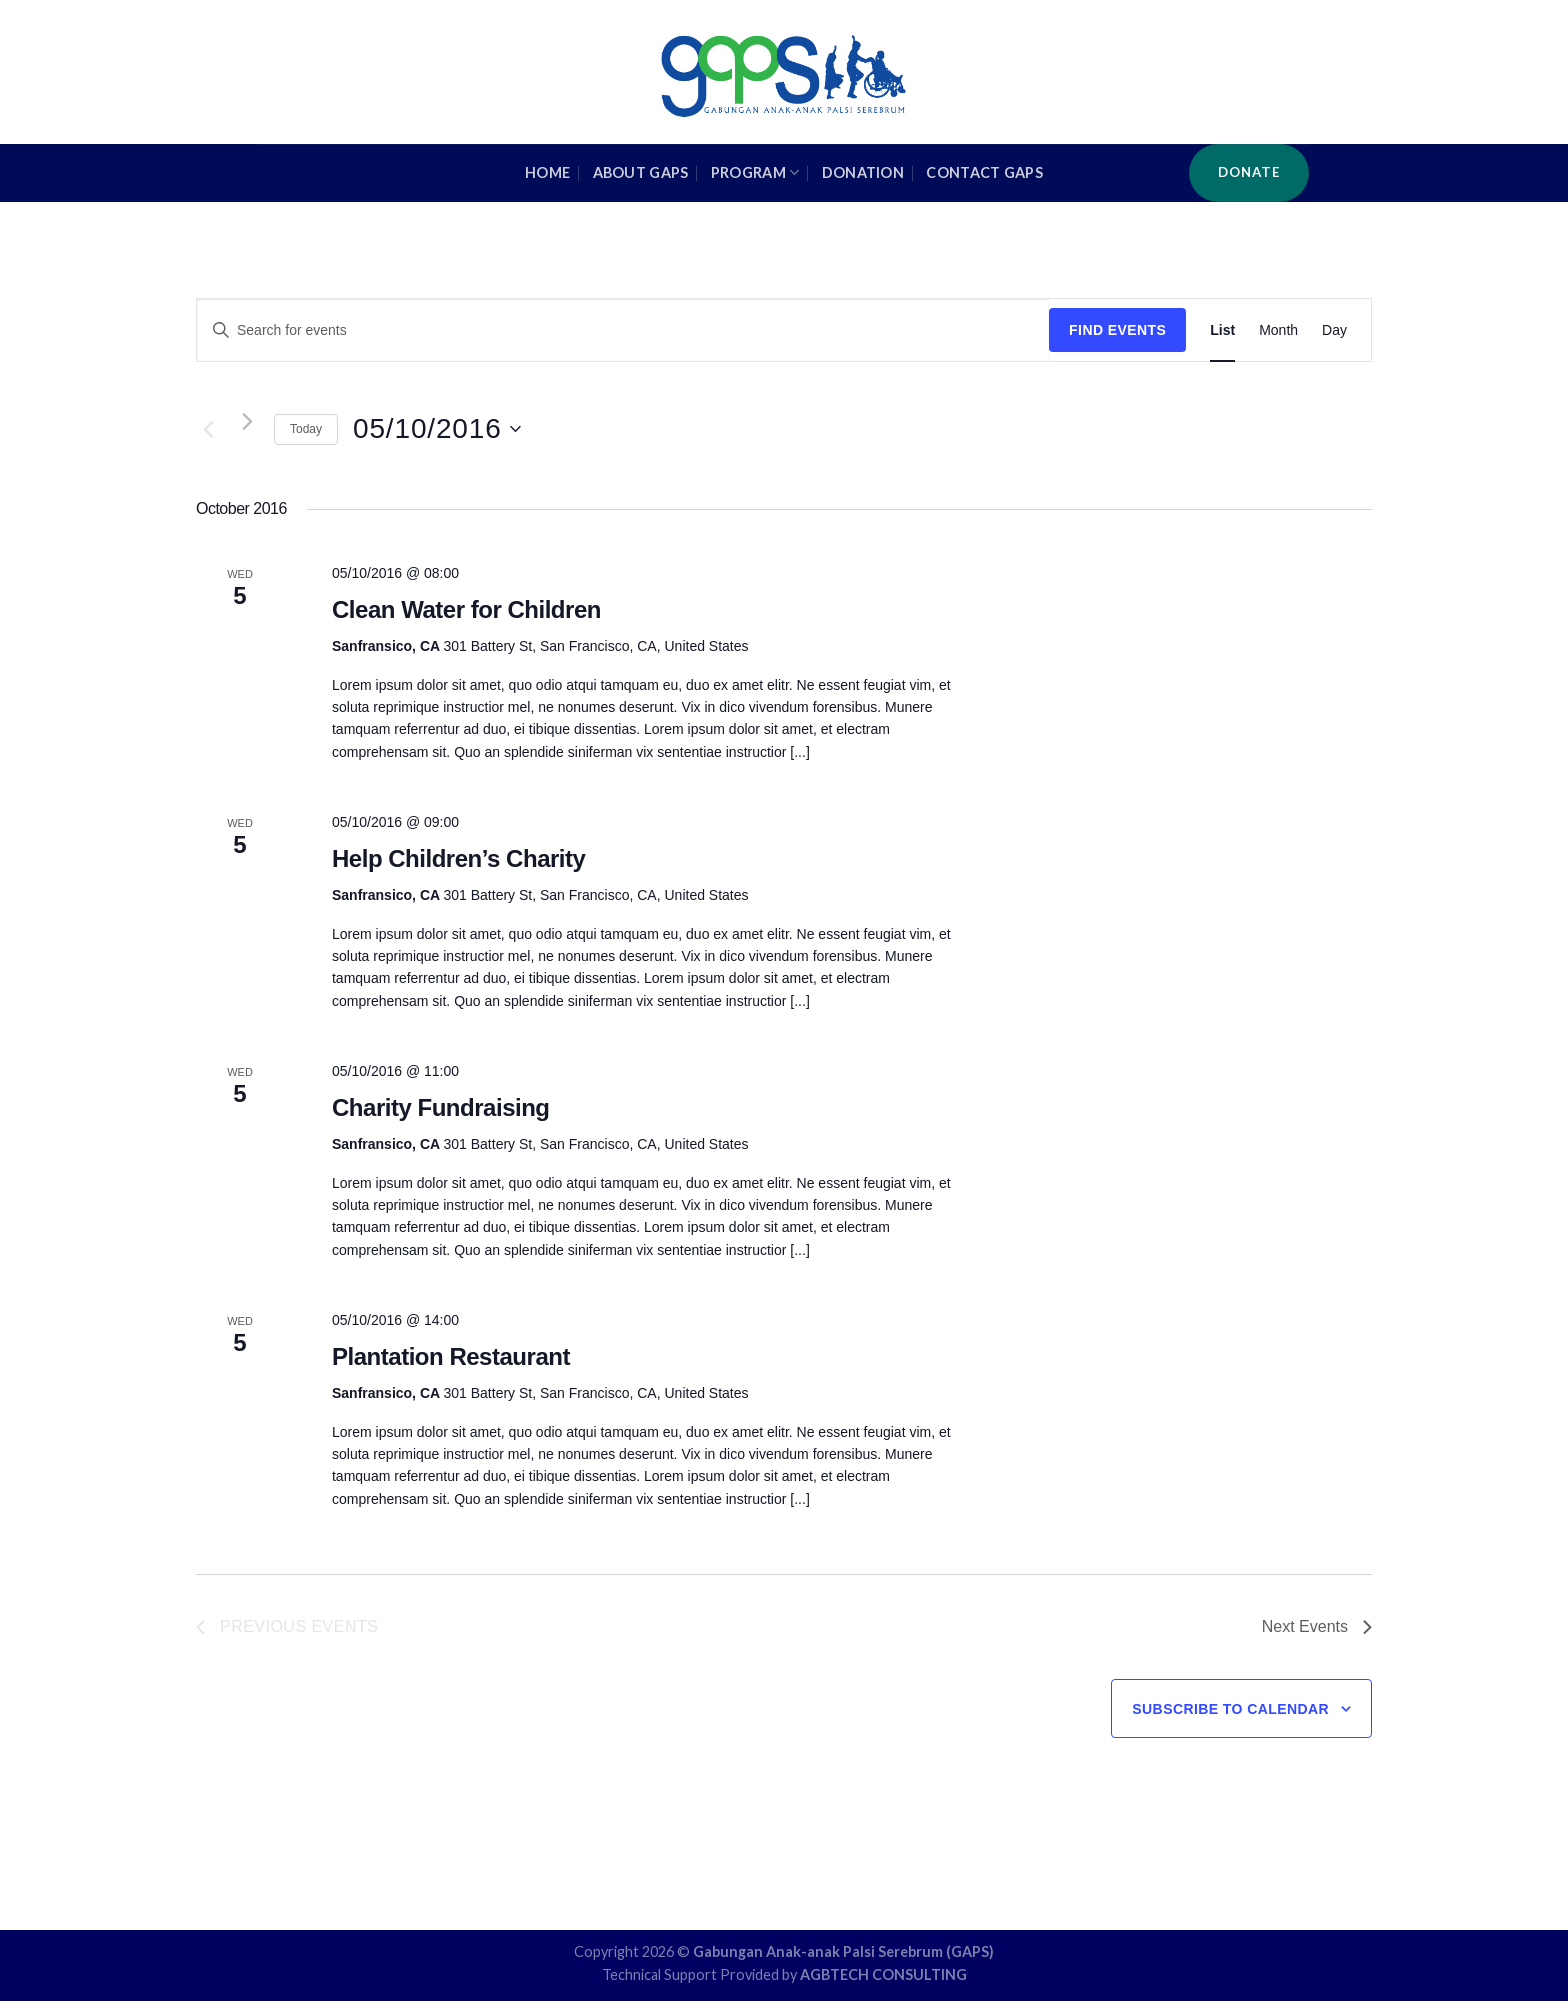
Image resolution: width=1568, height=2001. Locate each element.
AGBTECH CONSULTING (883, 1974)
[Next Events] (247, 421)
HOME (547, 172)
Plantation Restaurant (451, 1356)
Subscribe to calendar (1230, 1709)
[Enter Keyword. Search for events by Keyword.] (623, 330)
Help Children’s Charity (458, 858)
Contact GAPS (984, 172)
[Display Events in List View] (1222, 330)
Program (755, 172)
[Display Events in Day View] (1334, 330)
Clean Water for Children (466, 609)
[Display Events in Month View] (1278, 330)
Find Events (1117, 330)
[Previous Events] (208, 429)
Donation (863, 172)
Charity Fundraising (441, 1107)
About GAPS (641, 172)
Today (306, 429)
